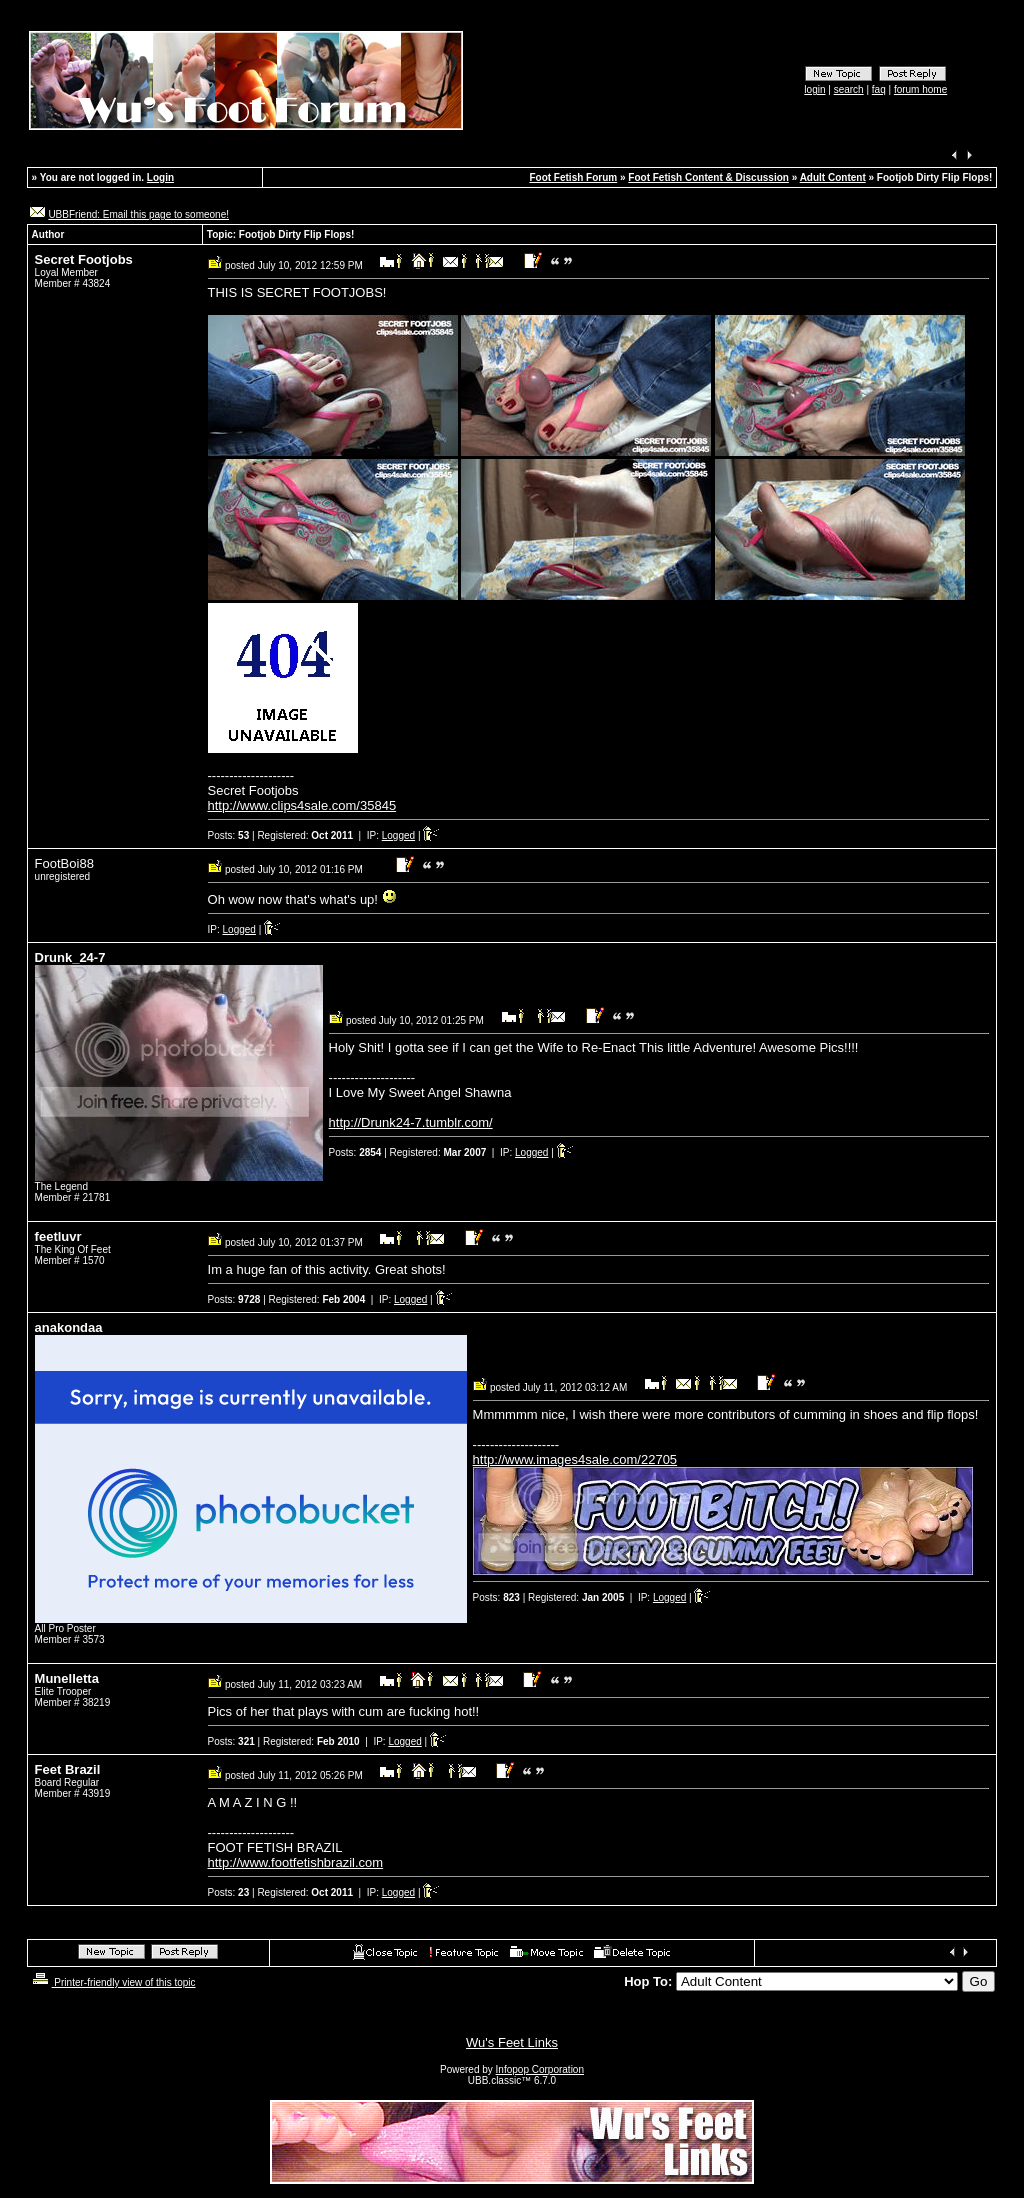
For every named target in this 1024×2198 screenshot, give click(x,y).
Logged (398, 835)
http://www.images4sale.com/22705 (575, 1459)
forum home (920, 89)
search (849, 89)
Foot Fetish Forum (573, 177)
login (814, 89)
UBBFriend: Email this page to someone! (138, 214)
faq (879, 89)
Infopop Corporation (540, 2069)
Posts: (229, 835)
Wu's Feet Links (512, 2042)
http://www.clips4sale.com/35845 (302, 805)
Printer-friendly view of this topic (112, 1982)
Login (160, 177)
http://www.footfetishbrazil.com (296, 1862)
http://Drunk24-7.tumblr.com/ (411, 1122)
